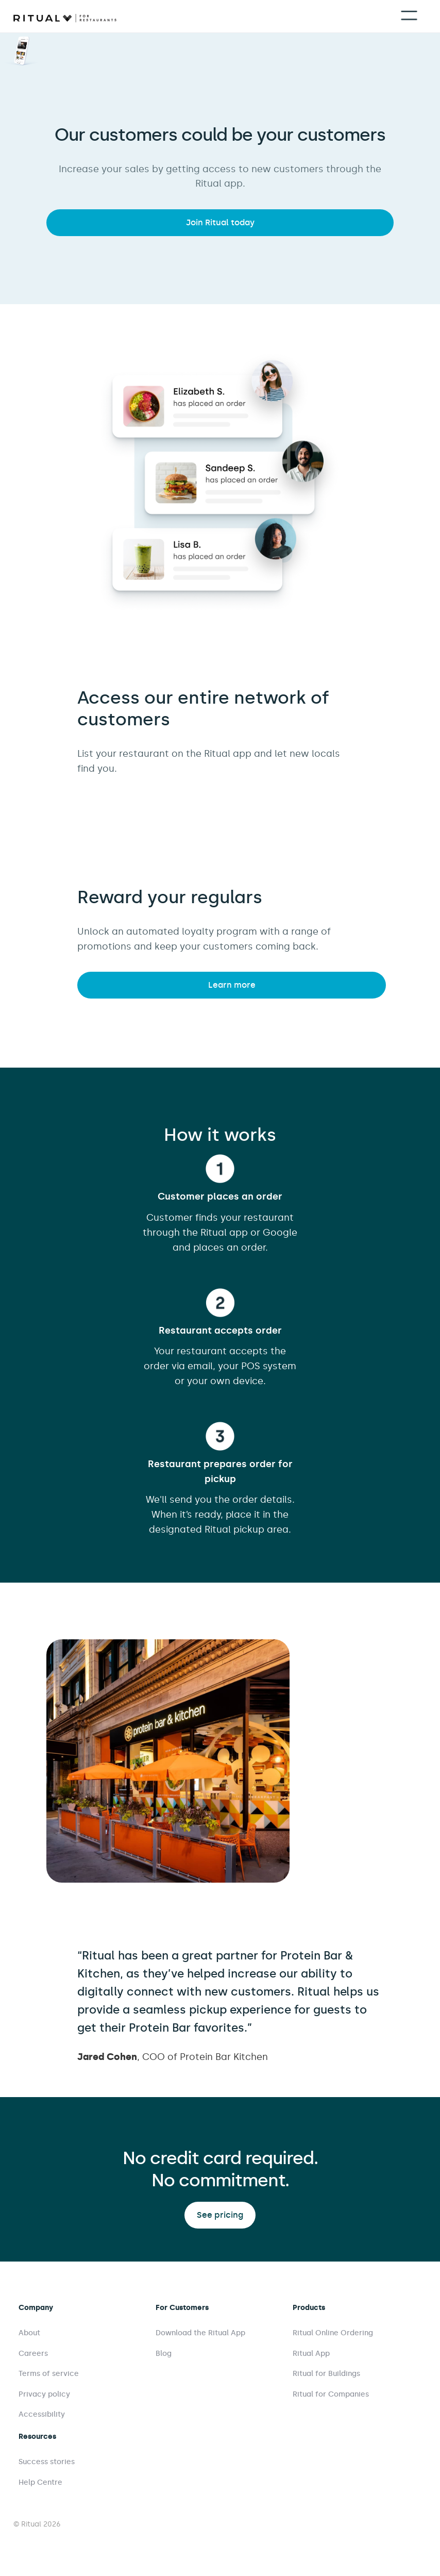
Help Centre (40, 2482)
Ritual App (311, 2353)
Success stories (47, 2461)
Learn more (232, 985)
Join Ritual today (220, 222)
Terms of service (49, 2373)
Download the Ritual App (200, 2333)
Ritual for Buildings (326, 2373)
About (29, 2333)
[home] (65, 17)
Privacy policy (44, 2394)
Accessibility (42, 2414)
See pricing (220, 2215)
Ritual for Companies (331, 2394)
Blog (164, 2353)
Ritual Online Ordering (333, 2333)
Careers (33, 2353)
